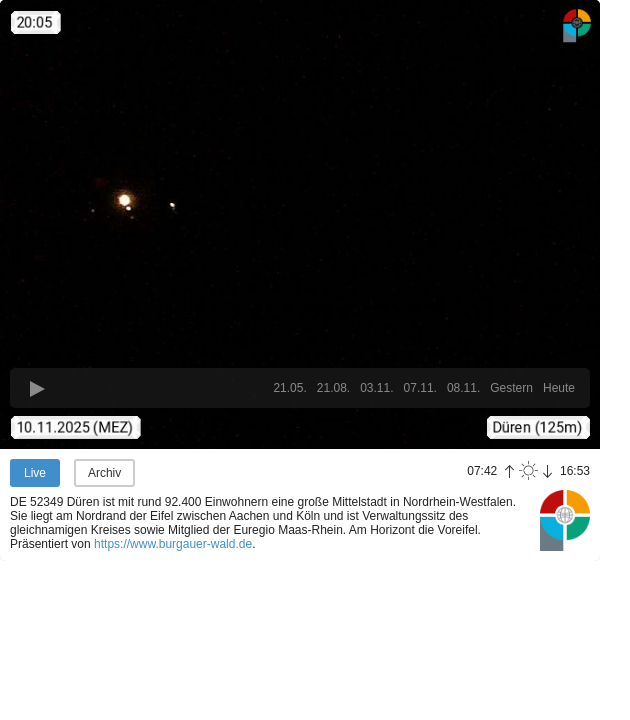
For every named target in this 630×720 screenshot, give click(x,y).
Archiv (104, 473)
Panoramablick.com (565, 520)
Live (35, 473)
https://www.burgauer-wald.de (173, 544)
